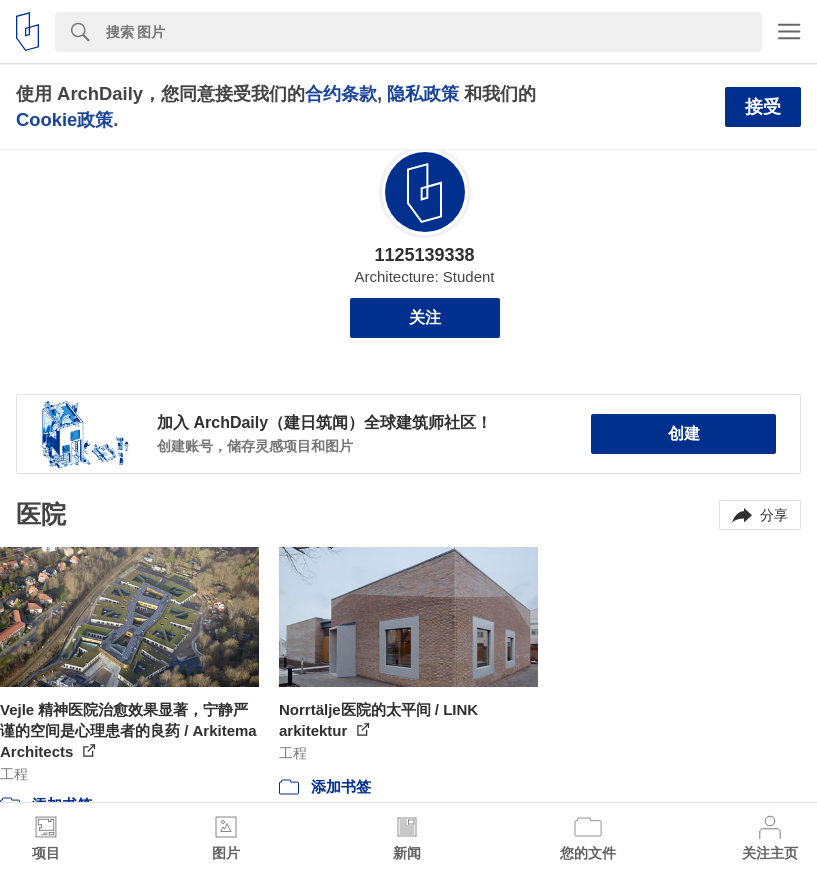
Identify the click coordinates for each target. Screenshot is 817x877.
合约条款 (341, 93)
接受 (763, 107)
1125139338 (424, 255)
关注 (425, 317)
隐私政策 (423, 93)
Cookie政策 (64, 119)
